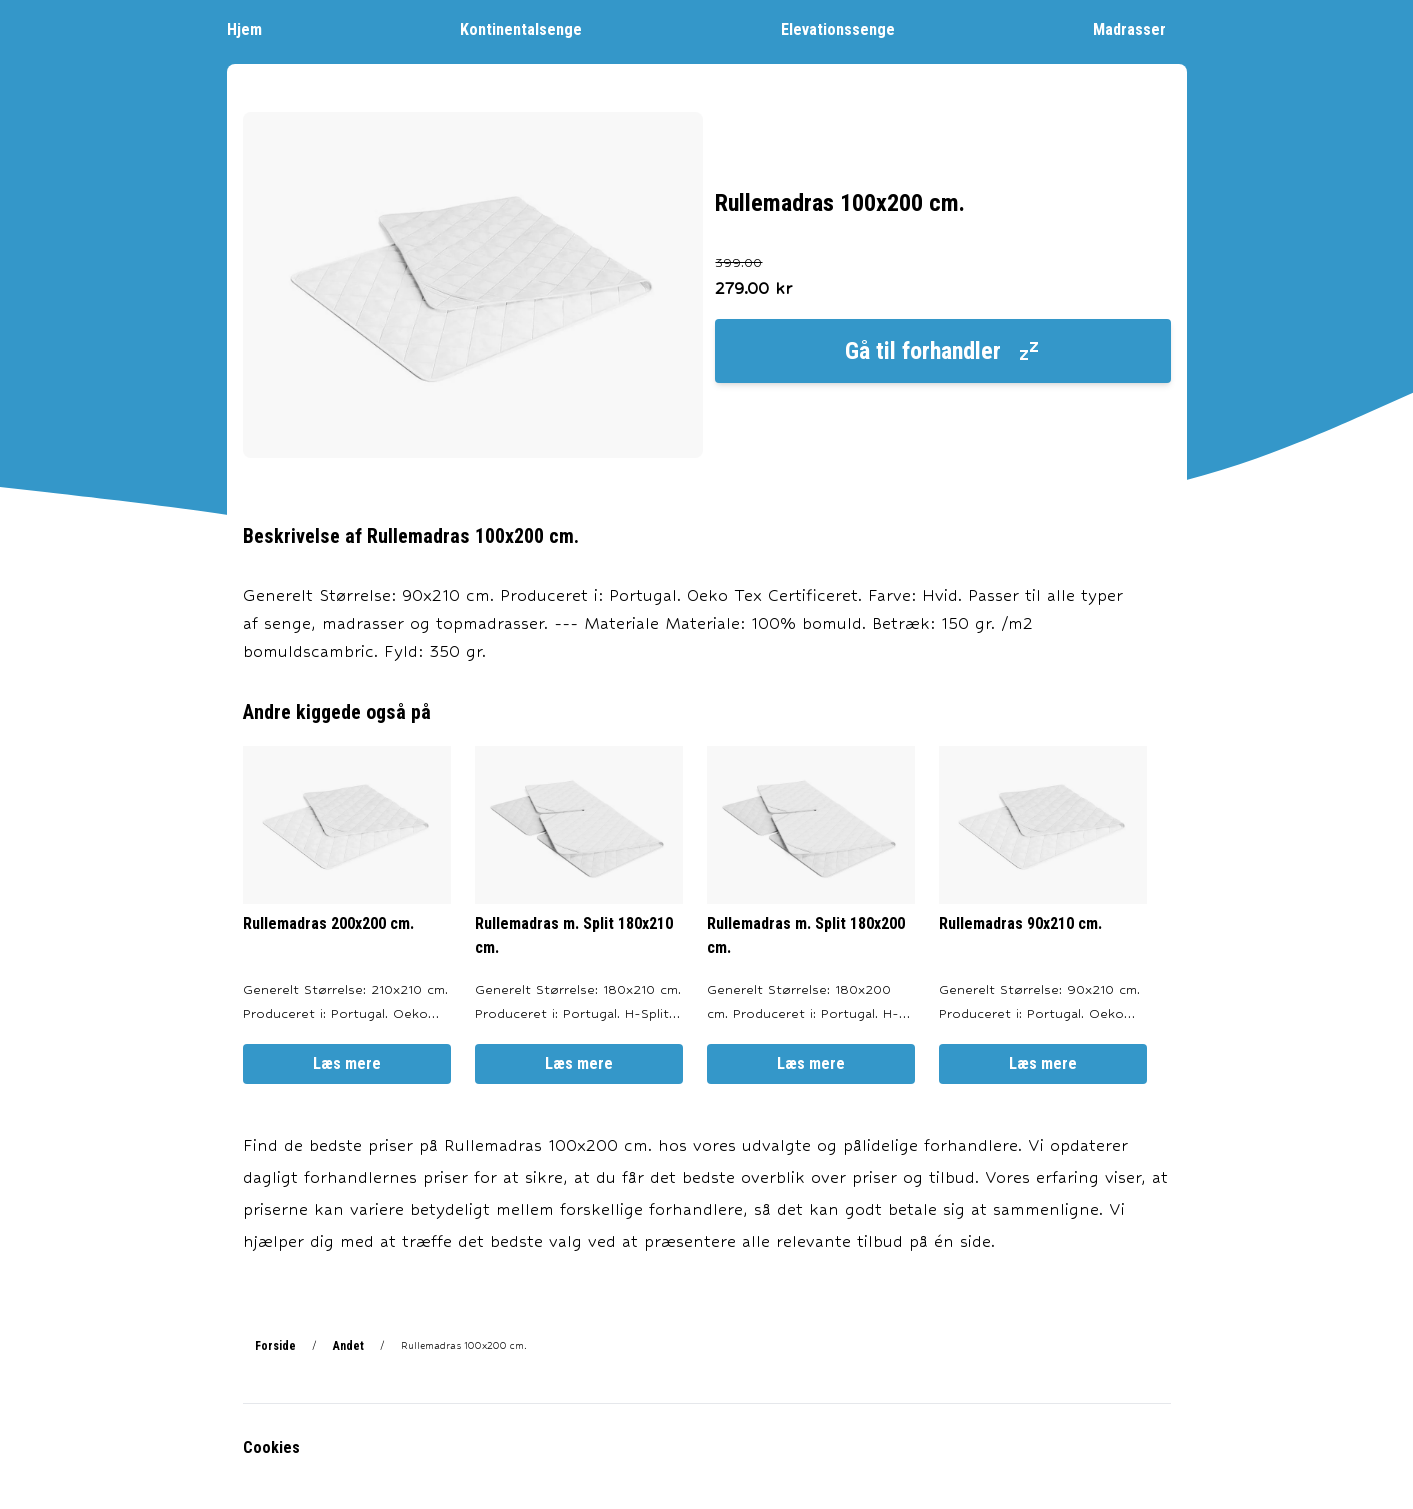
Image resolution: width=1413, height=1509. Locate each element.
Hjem (254, 28)
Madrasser (1139, 28)
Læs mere (347, 1063)
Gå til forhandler (943, 351)
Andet (348, 1346)
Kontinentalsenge (531, 28)
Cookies (271, 1447)
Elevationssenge (848, 28)
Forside (275, 1346)
